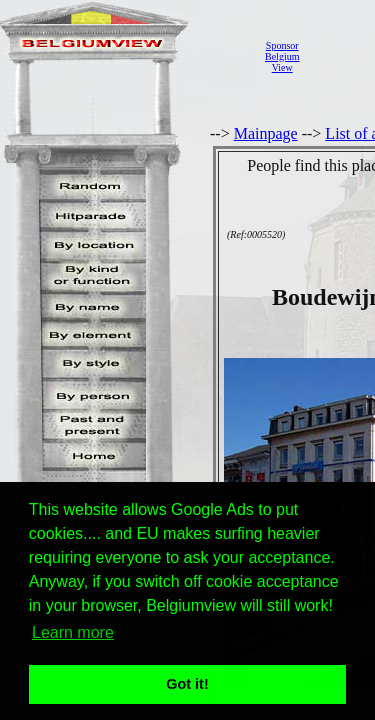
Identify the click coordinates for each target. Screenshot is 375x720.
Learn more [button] (73, 632)
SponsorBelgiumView (282, 56)
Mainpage (266, 133)
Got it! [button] (187, 684)
